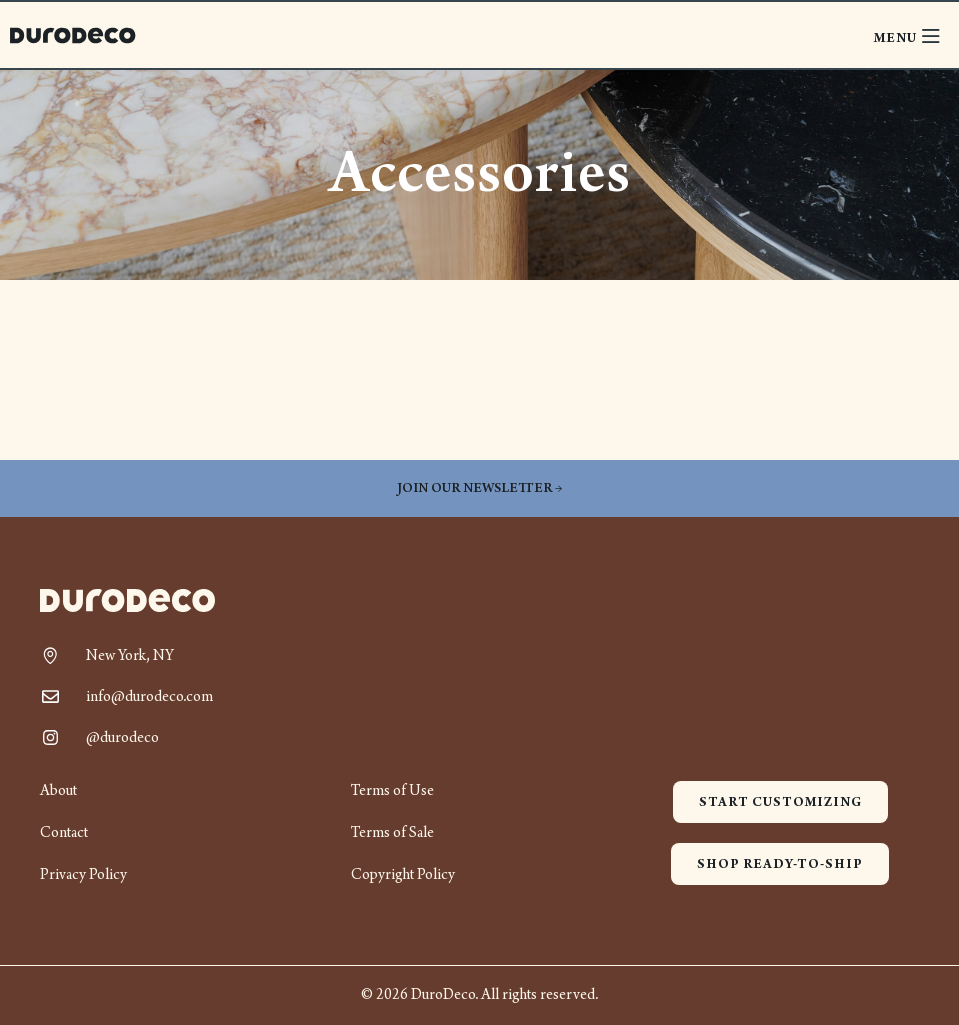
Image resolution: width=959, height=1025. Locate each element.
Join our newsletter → (479, 488)
